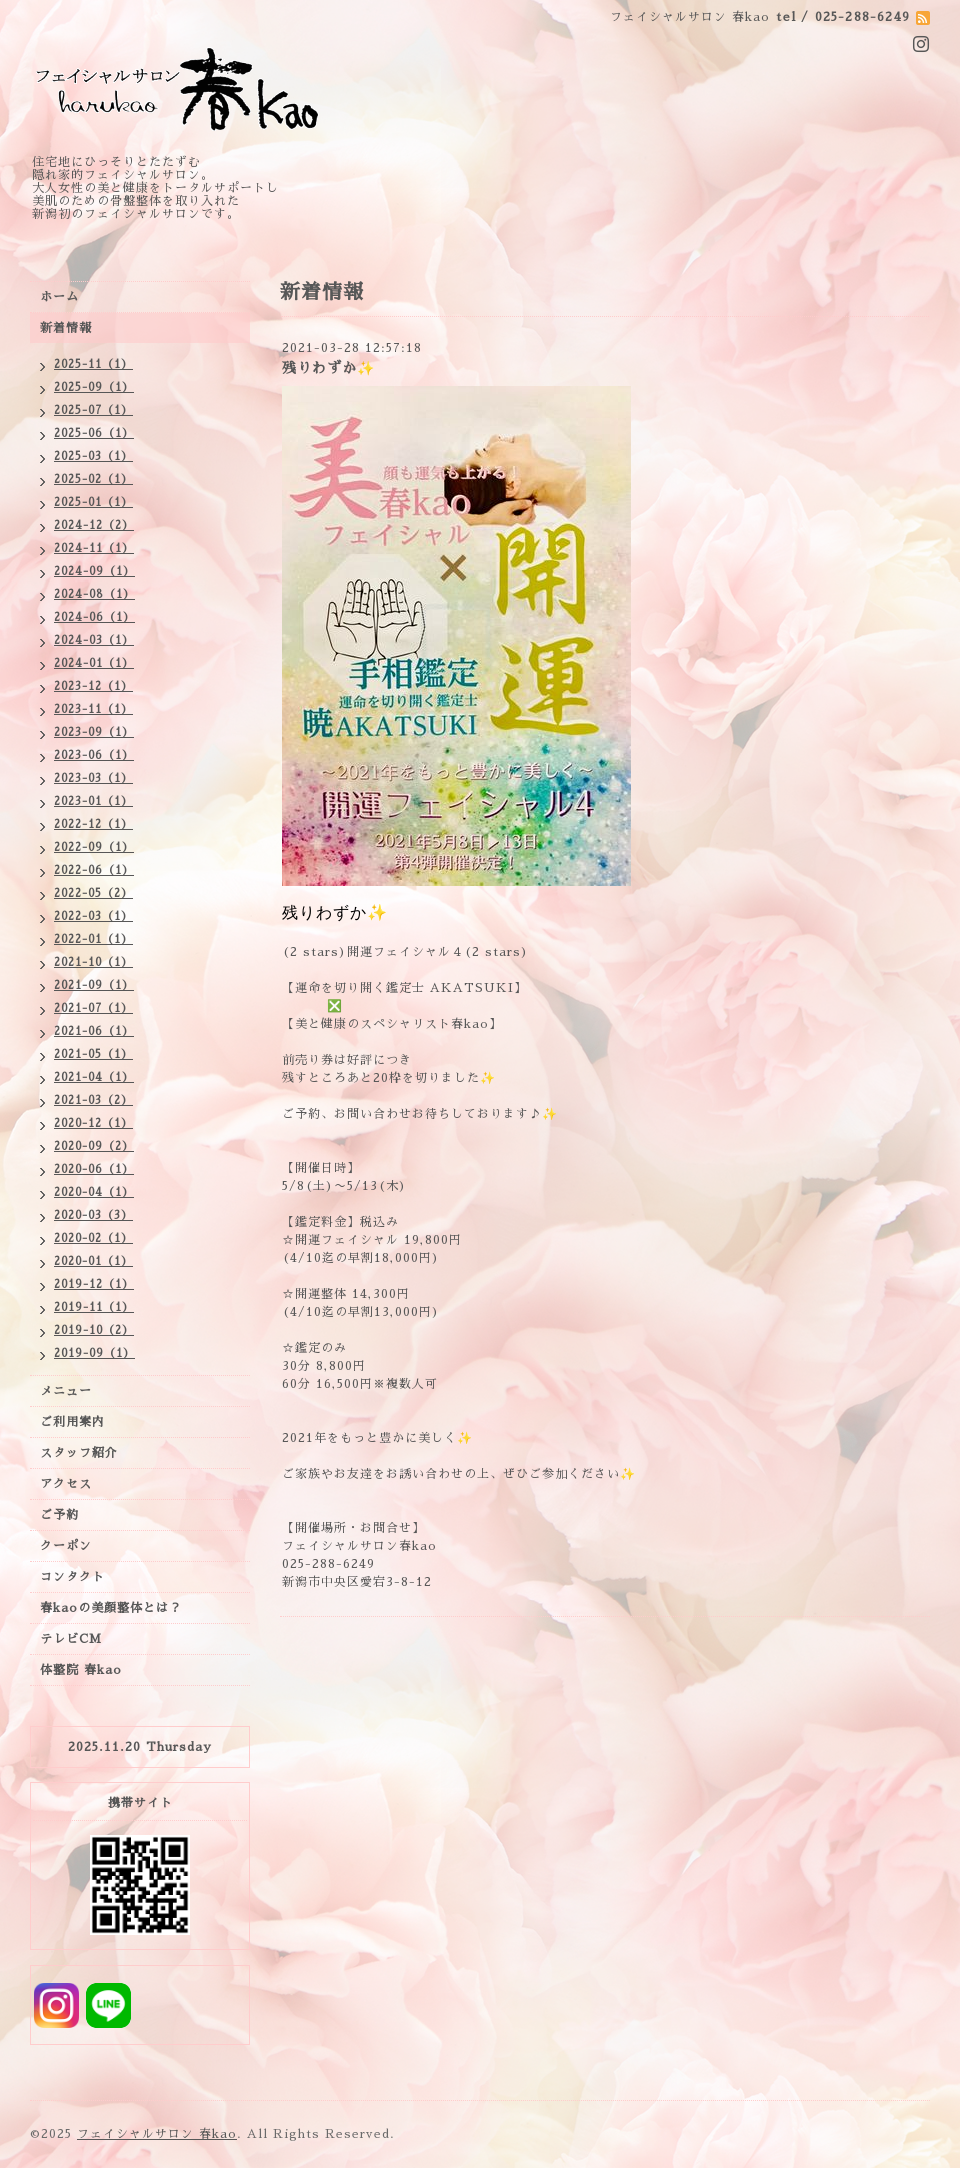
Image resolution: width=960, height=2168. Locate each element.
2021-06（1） (94, 1031)
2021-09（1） (94, 985)
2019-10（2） (94, 1330)
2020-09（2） (94, 1146)
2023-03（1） (93, 778)
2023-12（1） (93, 686)
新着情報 (66, 328)
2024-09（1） (94, 571)
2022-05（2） (93, 893)
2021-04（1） (94, 1077)
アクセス (66, 1484)
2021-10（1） (93, 962)
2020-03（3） (93, 1215)
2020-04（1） (94, 1192)
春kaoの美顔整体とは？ (111, 1608)
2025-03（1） (93, 456)
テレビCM (71, 1639)
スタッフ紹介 (79, 1453)
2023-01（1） (93, 801)
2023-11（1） (93, 709)
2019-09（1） (94, 1353)
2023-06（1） (94, 755)
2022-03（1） (93, 916)
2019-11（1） (94, 1307)
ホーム (59, 297)
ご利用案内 (72, 1422)
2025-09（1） (94, 387)
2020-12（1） (93, 1123)
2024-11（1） (94, 548)
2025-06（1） (94, 433)
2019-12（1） (94, 1284)
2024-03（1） (94, 640)
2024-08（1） (94, 594)
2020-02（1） (93, 1238)
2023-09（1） (94, 732)
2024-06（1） (94, 617)
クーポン (66, 1546)
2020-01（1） (93, 1261)
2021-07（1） (93, 1008)
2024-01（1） (94, 663)
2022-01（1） (93, 939)
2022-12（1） (93, 824)
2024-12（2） (94, 525)
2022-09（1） (94, 847)
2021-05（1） (93, 1054)
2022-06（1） (94, 870)
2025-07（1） (93, 410)
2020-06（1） (94, 1169)
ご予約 (59, 1515)
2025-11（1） (93, 364)
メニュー (66, 1391)
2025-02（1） (93, 479)
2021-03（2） (93, 1100)
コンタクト (72, 1577)
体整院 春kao (81, 1670)
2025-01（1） (93, 502)
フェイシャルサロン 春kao (157, 2134)
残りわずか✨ (328, 368)
